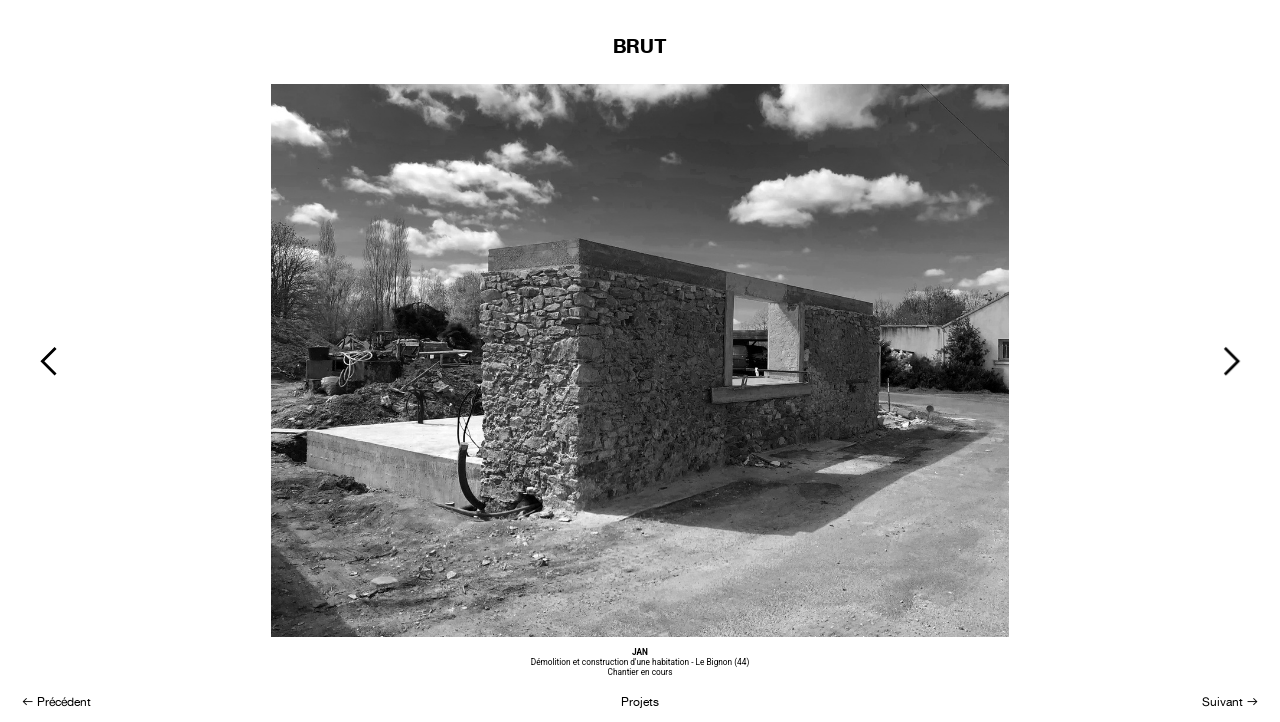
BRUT (640, 46)
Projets (640, 701)
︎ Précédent (56, 701)
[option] (640, 383)
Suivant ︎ (1230, 701)
